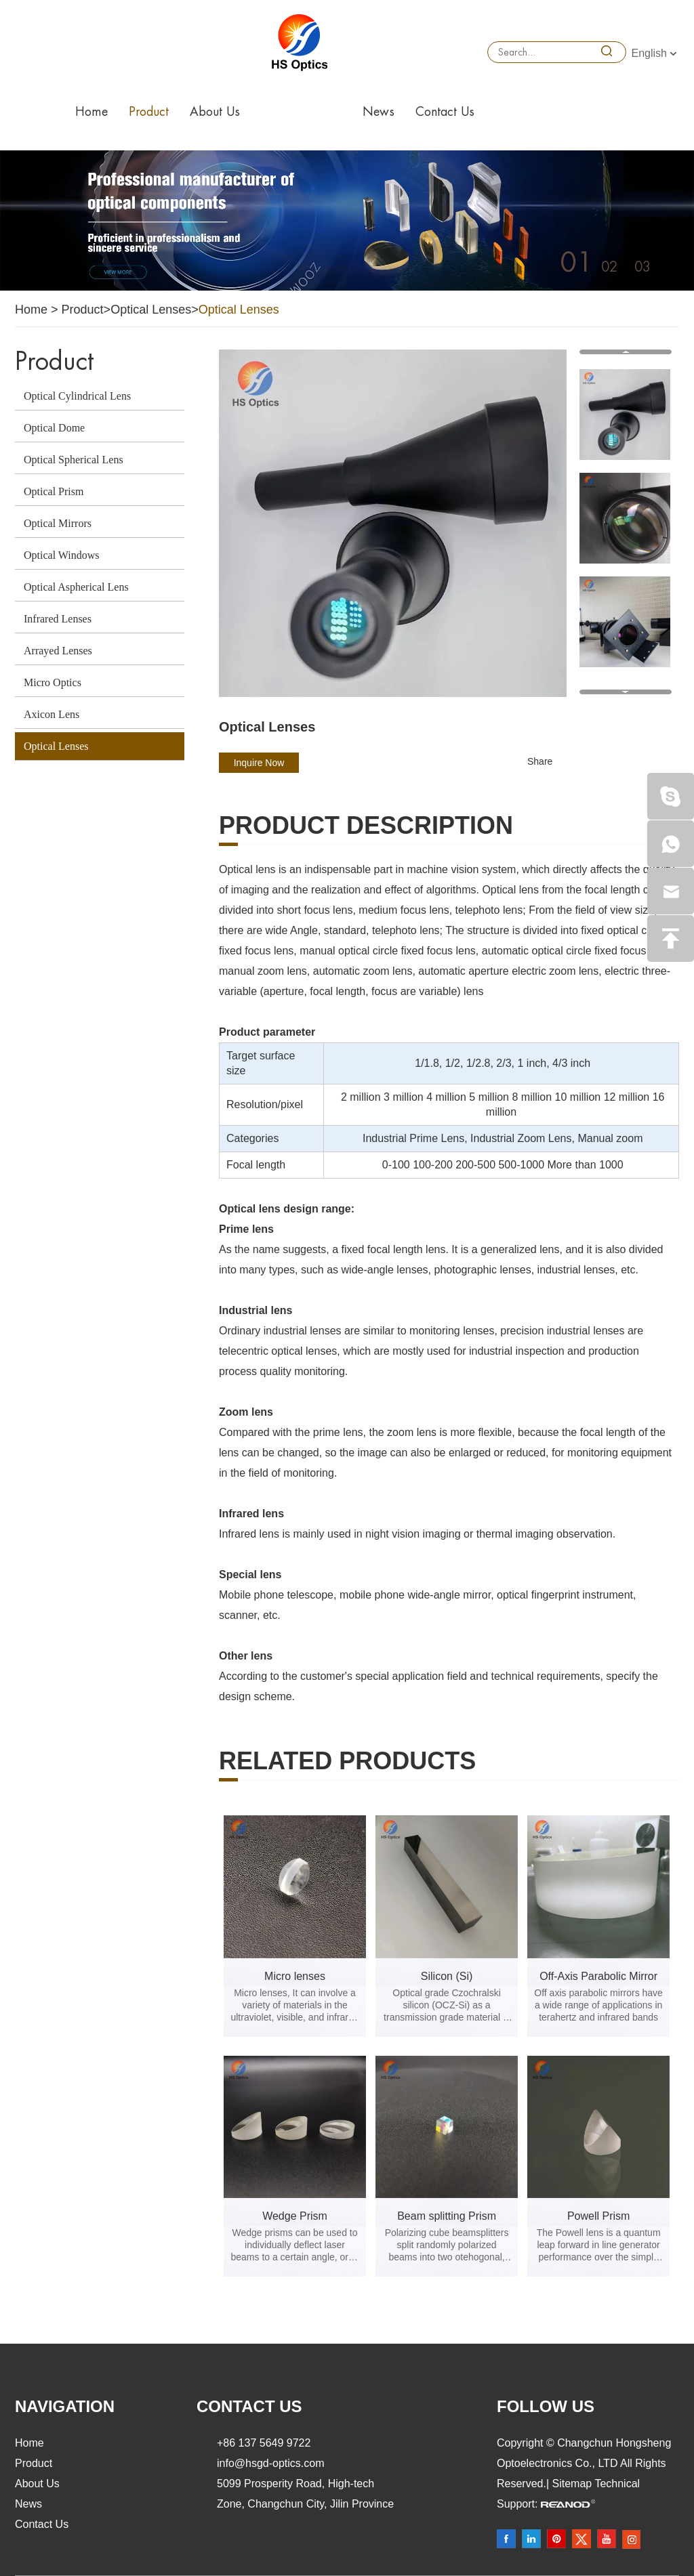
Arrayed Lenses (58, 650)
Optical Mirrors (57, 523)
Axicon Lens (51, 714)
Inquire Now (259, 762)
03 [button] (642, 267)
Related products (347, 1761)
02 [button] (609, 267)
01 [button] (576, 262)
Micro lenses (294, 1976)
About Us (215, 112)
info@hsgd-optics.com (271, 2463)
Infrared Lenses (57, 619)
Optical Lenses (150, 309)
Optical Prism (53, 491)
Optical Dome (54, 428)
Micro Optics (52, 682)
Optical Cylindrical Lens (77, 396)
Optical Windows (62, 555)
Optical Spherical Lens (73, 459)
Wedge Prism (294, 2216)
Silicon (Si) (446, 1976)
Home (91, 112)
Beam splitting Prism (446, 2216)
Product (149, 112)
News (378, 112)
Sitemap (573, 2483)
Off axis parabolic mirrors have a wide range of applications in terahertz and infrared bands (598, 2005)
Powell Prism (598, 2216)
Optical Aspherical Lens (76, 587)
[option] (347, 220)
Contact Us (444, 112)
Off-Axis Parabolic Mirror (598, 1976)
